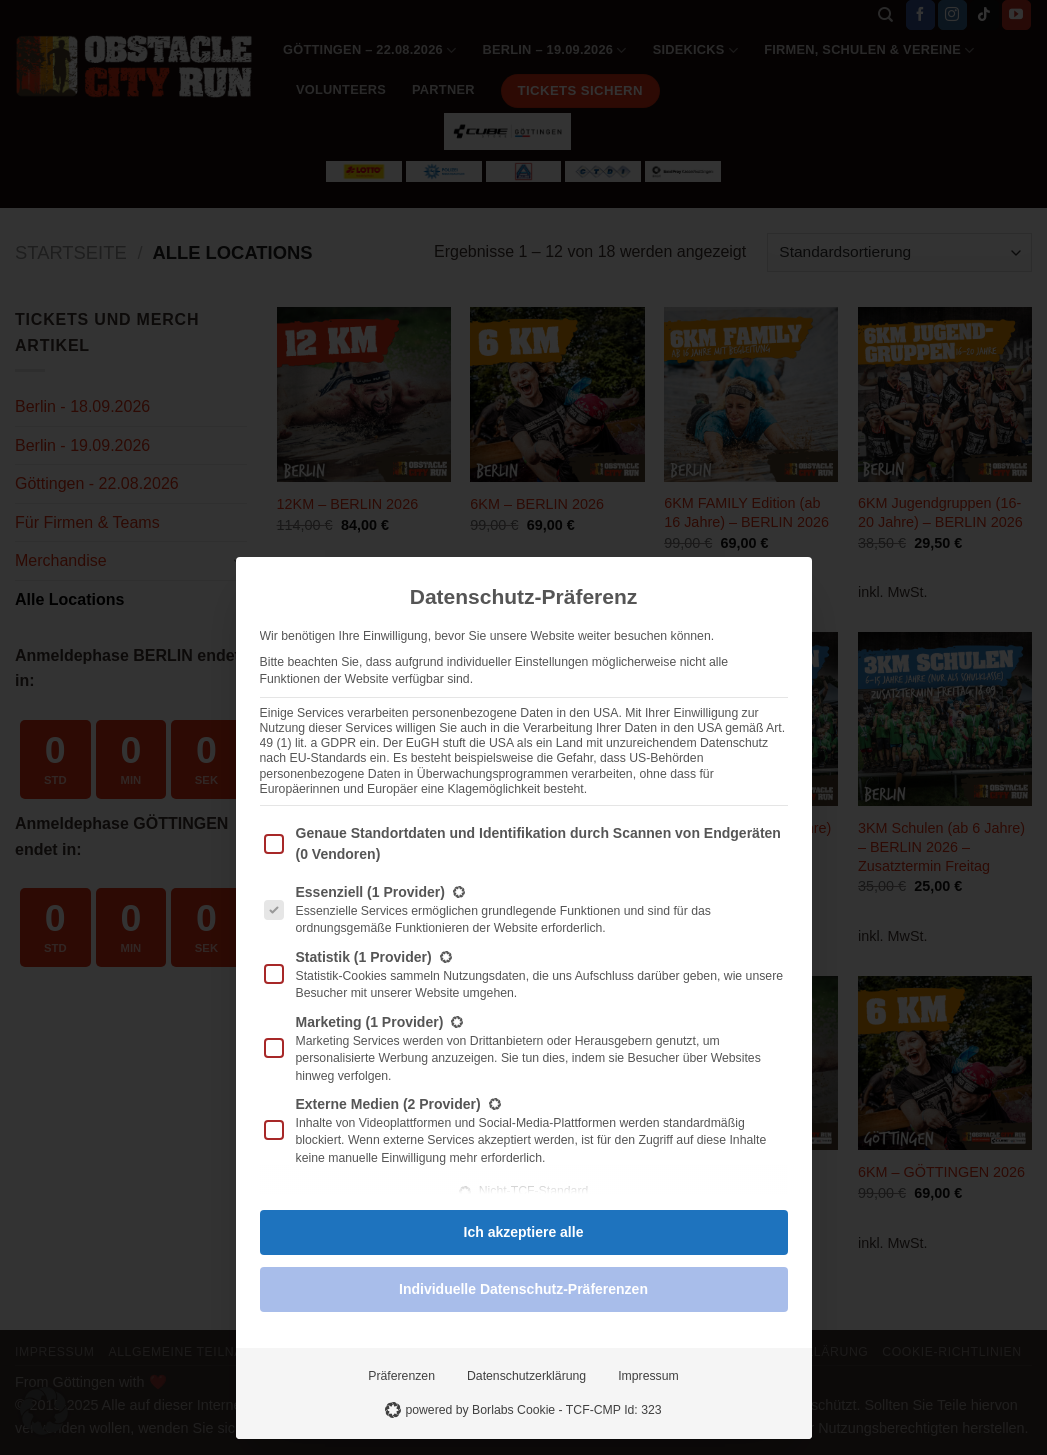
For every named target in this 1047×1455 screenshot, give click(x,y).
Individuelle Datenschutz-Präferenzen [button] (523, 1289)
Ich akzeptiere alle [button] (524, 1232)
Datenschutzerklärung (526, 1376)
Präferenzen (401, 1376)
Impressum (648, 1376)
